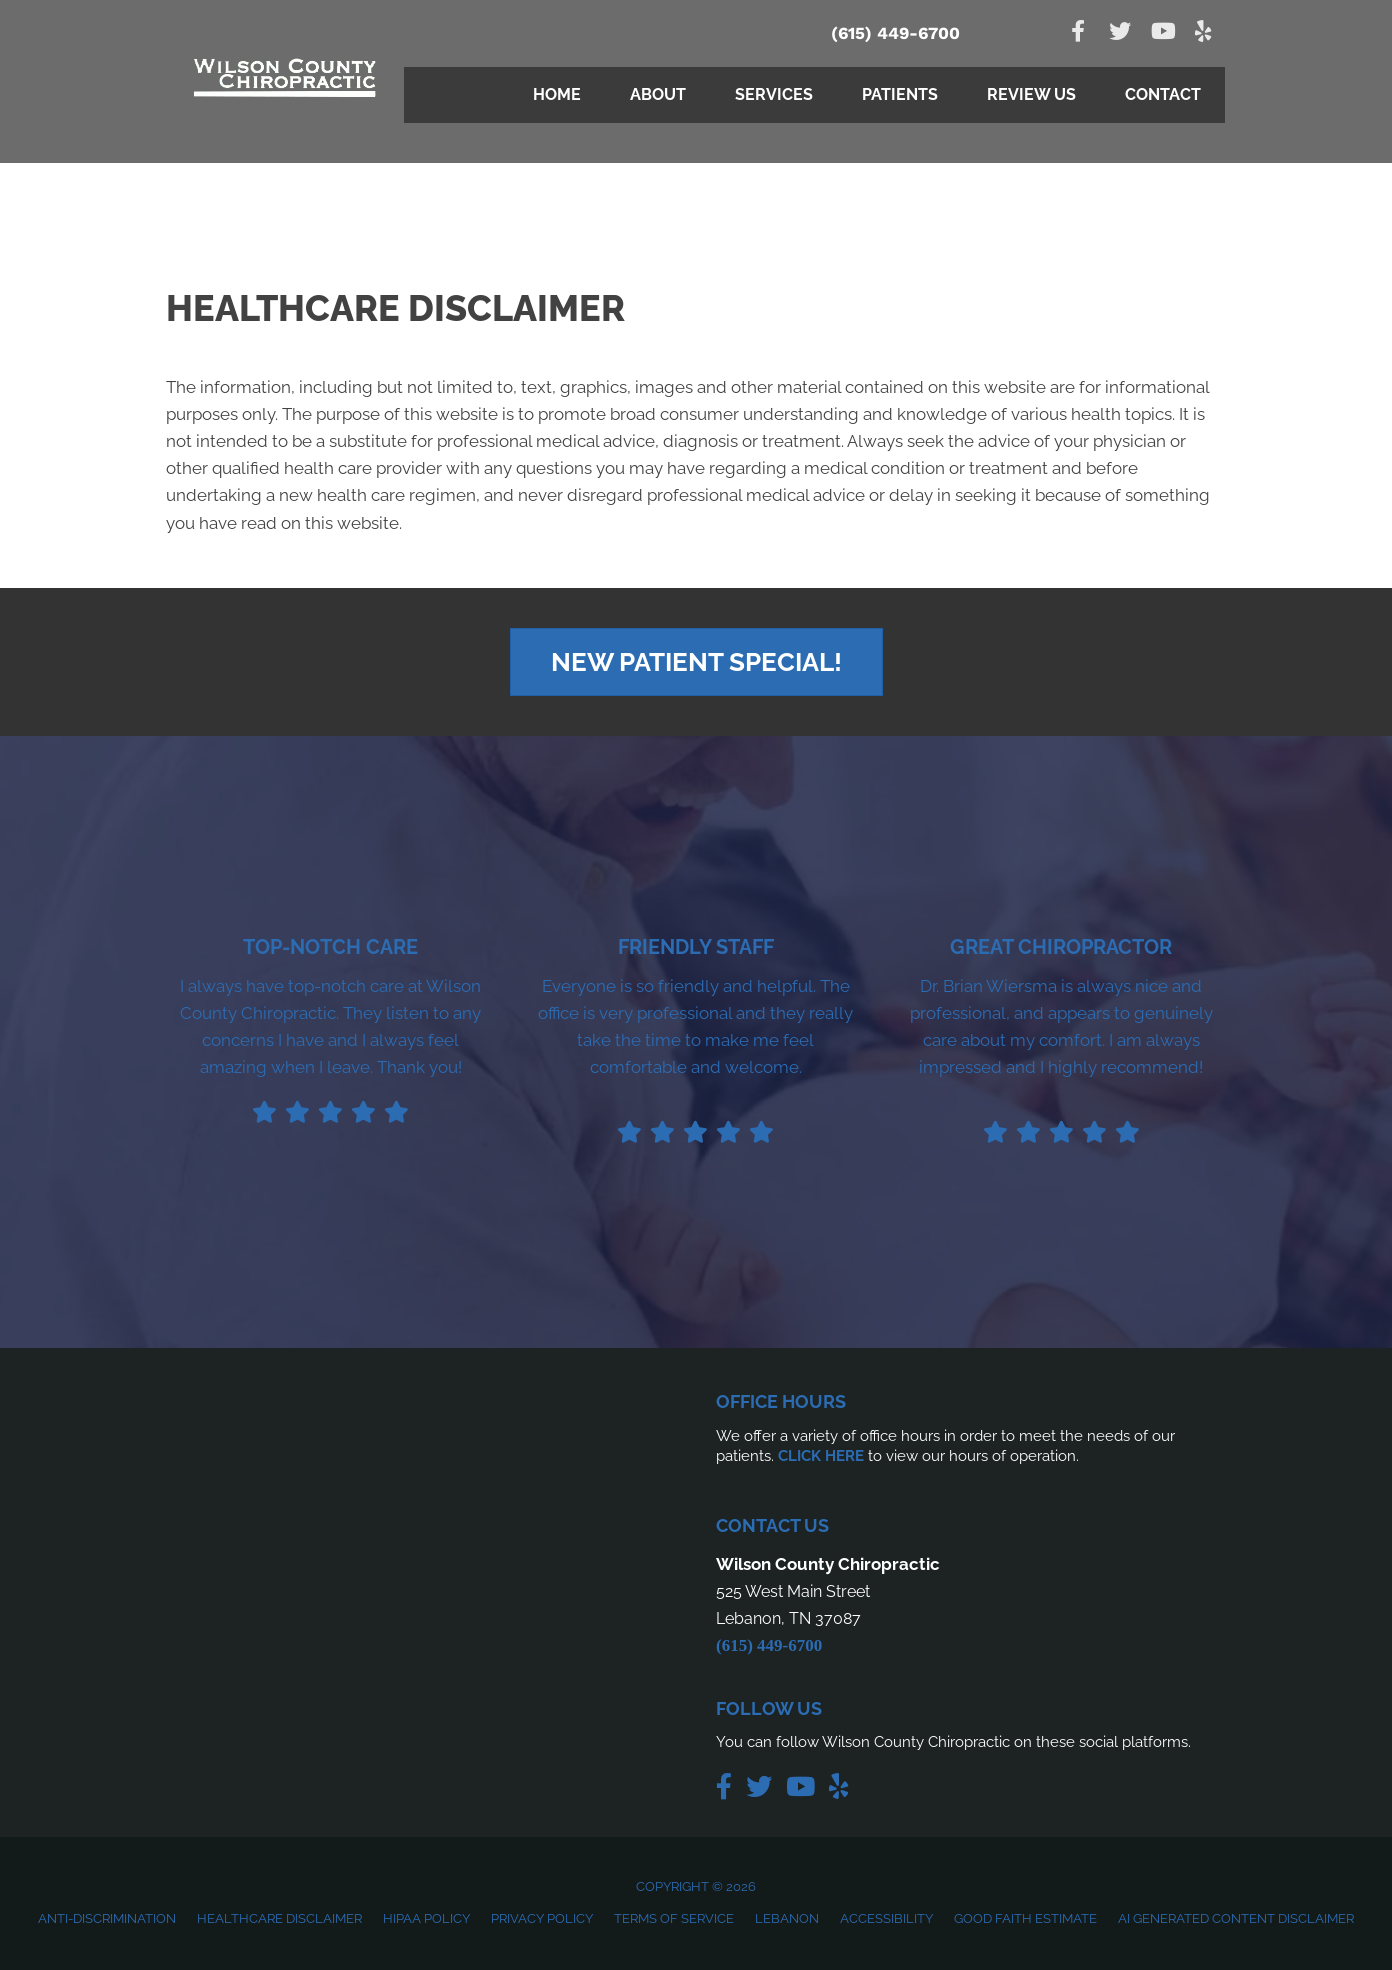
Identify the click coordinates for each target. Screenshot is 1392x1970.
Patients (900, 94)
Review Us (1031, 94)
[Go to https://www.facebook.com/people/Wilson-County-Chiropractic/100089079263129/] (1078, 33)
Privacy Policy (542, 1918)
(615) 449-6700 (895, 33)
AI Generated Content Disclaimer (1236, 1918)
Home (557, 94)
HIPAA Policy (426, 1918)
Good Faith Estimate (1025, 1918)
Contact (1163, 94)
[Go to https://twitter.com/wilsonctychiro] (1120, 33)
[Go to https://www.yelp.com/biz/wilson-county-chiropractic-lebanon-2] (1204, 33)
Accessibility (886, 1918)
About (658, 94)
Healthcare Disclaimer (279, 1918)
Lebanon (787, 1918)
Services (774, 94)
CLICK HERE (821, 1456)
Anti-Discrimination (107, 1918)
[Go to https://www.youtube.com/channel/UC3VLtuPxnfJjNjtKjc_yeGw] (1162, 33)
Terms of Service (674, 1918)
